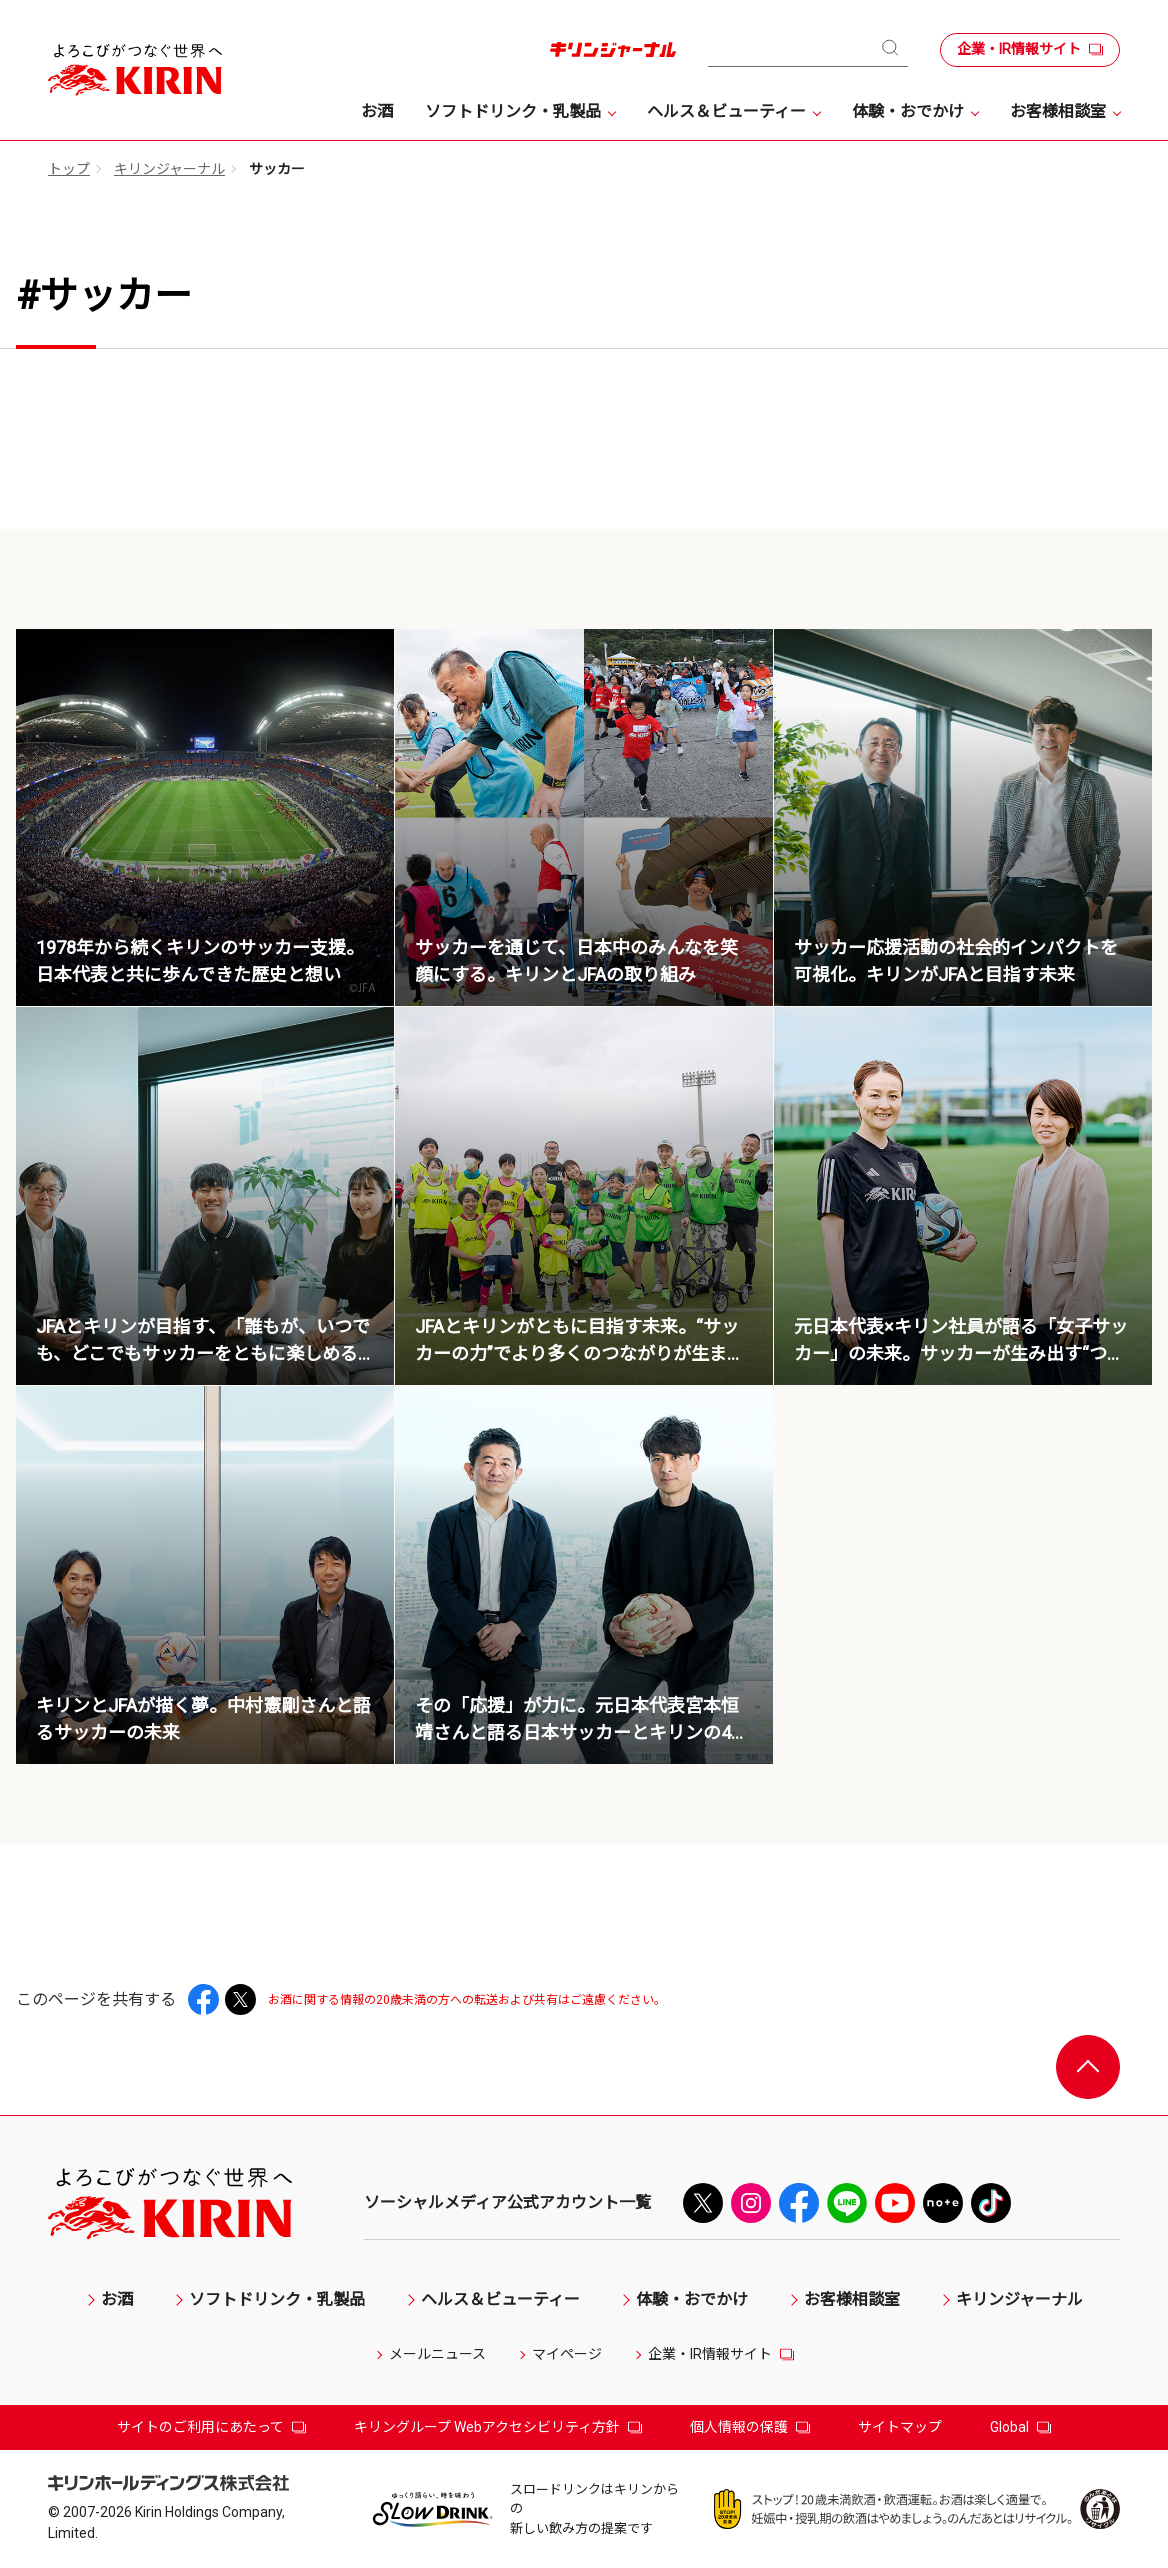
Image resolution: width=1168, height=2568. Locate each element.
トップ (69, 169)
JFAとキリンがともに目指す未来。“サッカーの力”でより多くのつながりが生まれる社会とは (580, 1353)
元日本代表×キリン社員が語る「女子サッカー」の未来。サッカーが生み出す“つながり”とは (961, 1353)
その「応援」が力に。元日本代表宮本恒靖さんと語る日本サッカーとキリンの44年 (578, 1732)
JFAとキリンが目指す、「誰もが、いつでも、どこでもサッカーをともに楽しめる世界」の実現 (203, 1353)
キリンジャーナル (169, 169)
